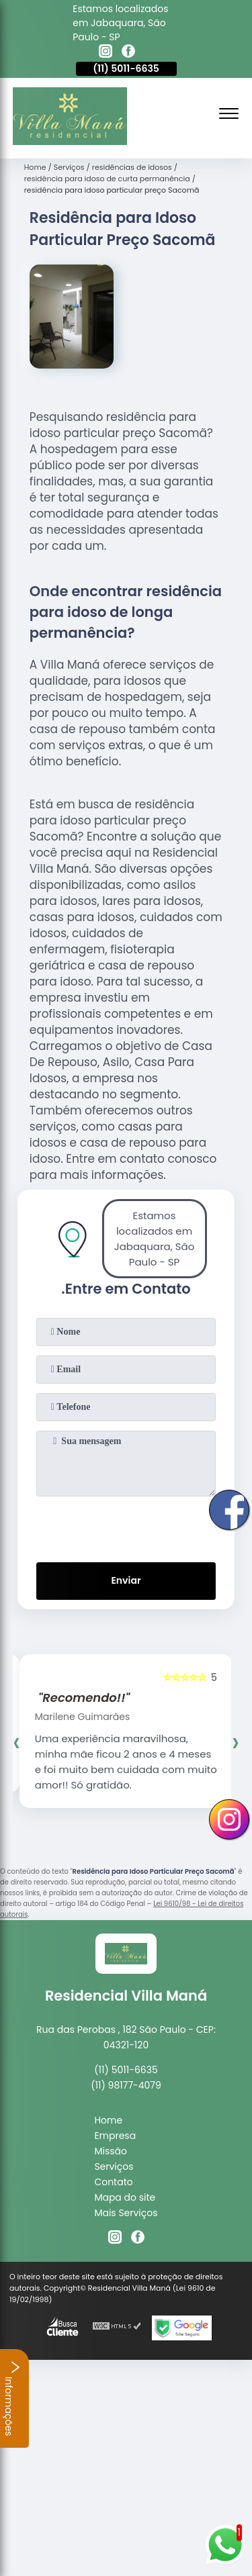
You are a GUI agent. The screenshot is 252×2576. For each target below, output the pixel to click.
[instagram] (105, 53)
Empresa (115, 2135)
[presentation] (126, 1526)
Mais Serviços (125, 2213)
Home (108, 2120)
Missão (110, 2151)
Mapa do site (124, 2197)
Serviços (113, 2166)
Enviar (125, 1580)
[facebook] (128, 53)
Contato (113, 2182)
